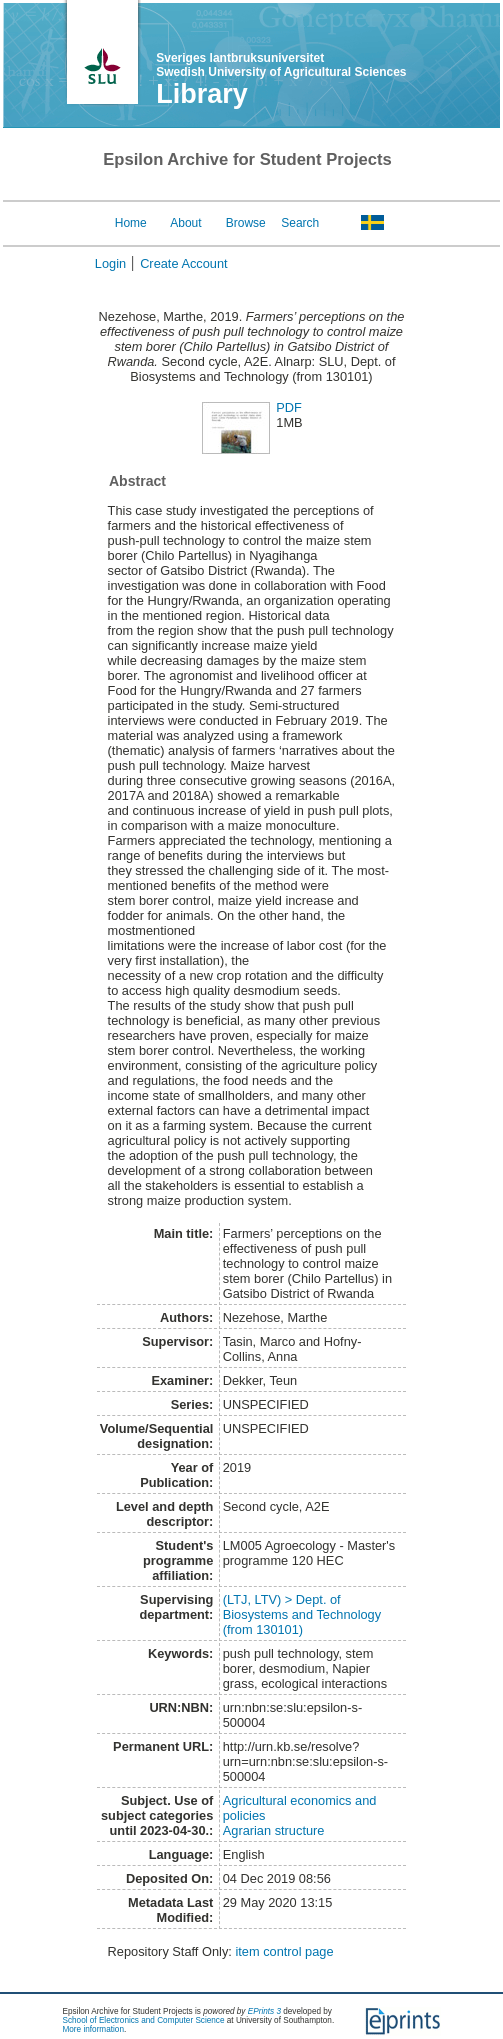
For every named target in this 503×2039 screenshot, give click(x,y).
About (185, 223)
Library (202, 94)
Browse (246, 223)
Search (300, 223)
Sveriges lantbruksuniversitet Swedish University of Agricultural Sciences (281, 65)
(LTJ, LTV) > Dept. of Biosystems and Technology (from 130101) (302, 1614)
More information (93, 2029)
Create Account (184, 263)
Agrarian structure (274, 1830)
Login (110, 263)
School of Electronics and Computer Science (144, 2020)
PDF (289, 407)
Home (131, 223)
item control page (284, 1951)
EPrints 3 (264, 2011)
